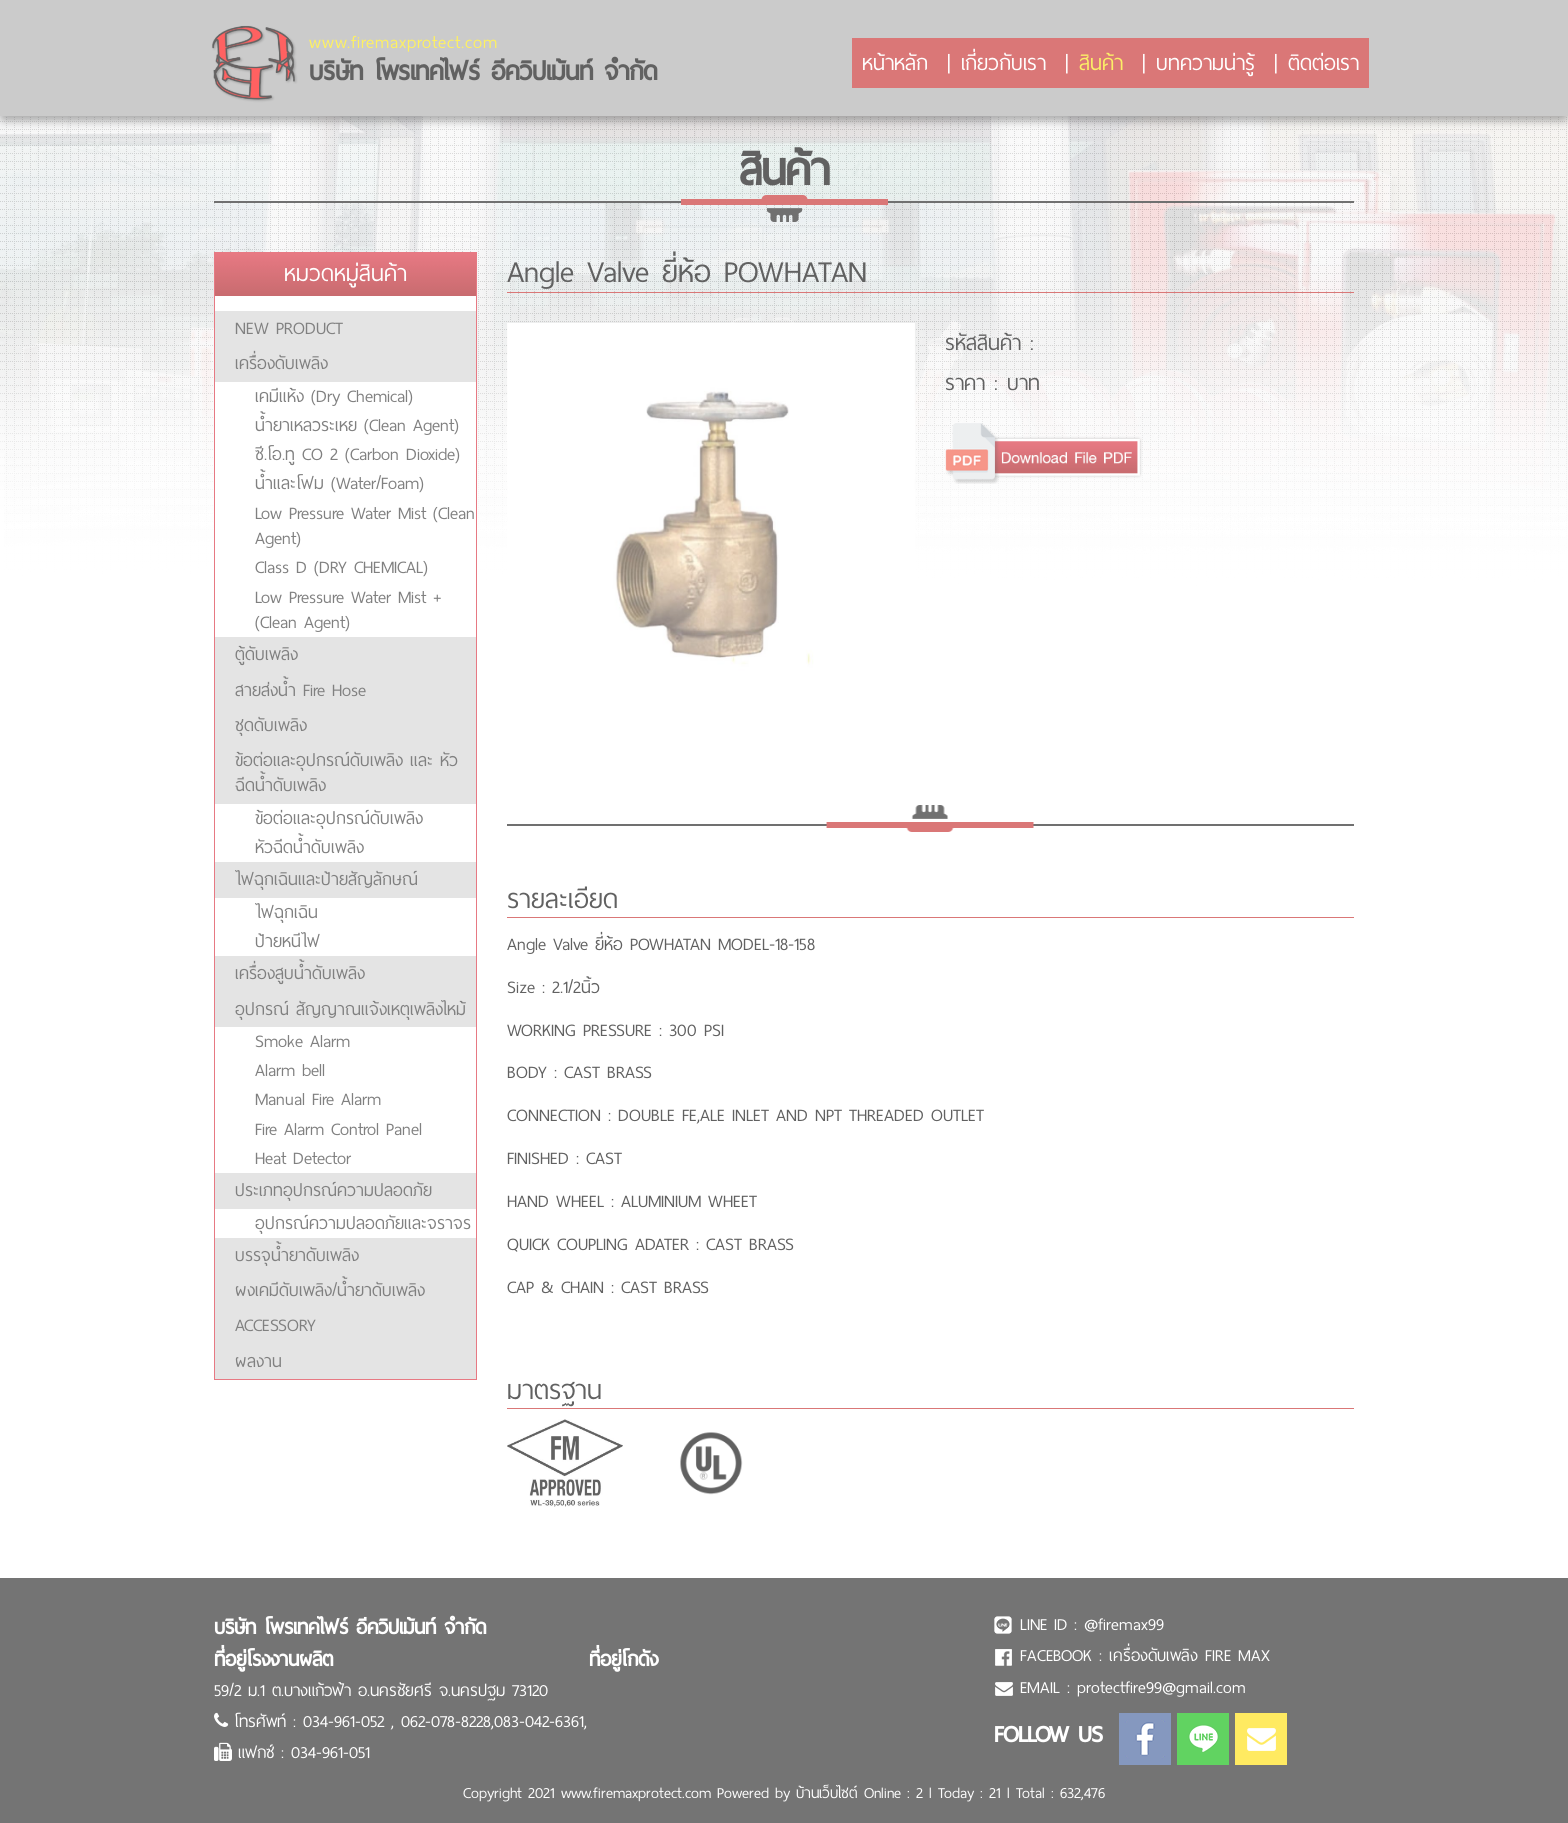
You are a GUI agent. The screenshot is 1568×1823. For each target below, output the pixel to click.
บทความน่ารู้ (1205, 63)
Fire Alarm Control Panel (338, 1129)
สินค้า (1101, 63)
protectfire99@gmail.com (1161, 1687)
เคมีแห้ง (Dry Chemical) (334, 396)
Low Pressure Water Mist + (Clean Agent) (348, 609)
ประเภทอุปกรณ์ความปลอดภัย (333, 1190)
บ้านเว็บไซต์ (827, 1793)
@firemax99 (1124, 1624)
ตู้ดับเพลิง (266, 654)
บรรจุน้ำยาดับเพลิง (297, 1255)
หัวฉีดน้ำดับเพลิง (309, 847)
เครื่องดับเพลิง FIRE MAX (1189, 1655)
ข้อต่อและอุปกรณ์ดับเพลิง (339, 818)
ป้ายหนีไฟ (287, 941)
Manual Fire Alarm (318, 1099)
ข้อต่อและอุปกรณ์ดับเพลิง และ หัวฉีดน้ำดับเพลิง (346, 772)
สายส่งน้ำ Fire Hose (300, 690)
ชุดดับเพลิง (271, 725)
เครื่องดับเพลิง (281, 363)
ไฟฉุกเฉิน (286, 912)
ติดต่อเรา (1323, 63)
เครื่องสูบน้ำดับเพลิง (300, 973)
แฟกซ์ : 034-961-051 (304, 1752)
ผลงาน (258, 1361)
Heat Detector (303, 1158)
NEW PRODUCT (289, 328)
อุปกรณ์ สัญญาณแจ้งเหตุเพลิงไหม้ (350, 1009)
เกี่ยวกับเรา (1003, 63)
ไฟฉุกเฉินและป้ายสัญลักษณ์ (326, 879)
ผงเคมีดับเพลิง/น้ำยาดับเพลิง (330, 1290)
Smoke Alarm (302, 1041)
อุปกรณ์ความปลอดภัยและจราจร (363, 1223)
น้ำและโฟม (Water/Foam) (339, 483)
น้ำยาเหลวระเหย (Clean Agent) (357, 425)
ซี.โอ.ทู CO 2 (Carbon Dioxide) (357, 454)
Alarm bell (290, 1070)
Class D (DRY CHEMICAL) (341, 567)
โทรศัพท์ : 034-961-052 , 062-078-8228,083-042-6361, (410, 1721)
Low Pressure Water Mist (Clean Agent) (365, 525)
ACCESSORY (275, 1325)
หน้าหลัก (895, 63)
